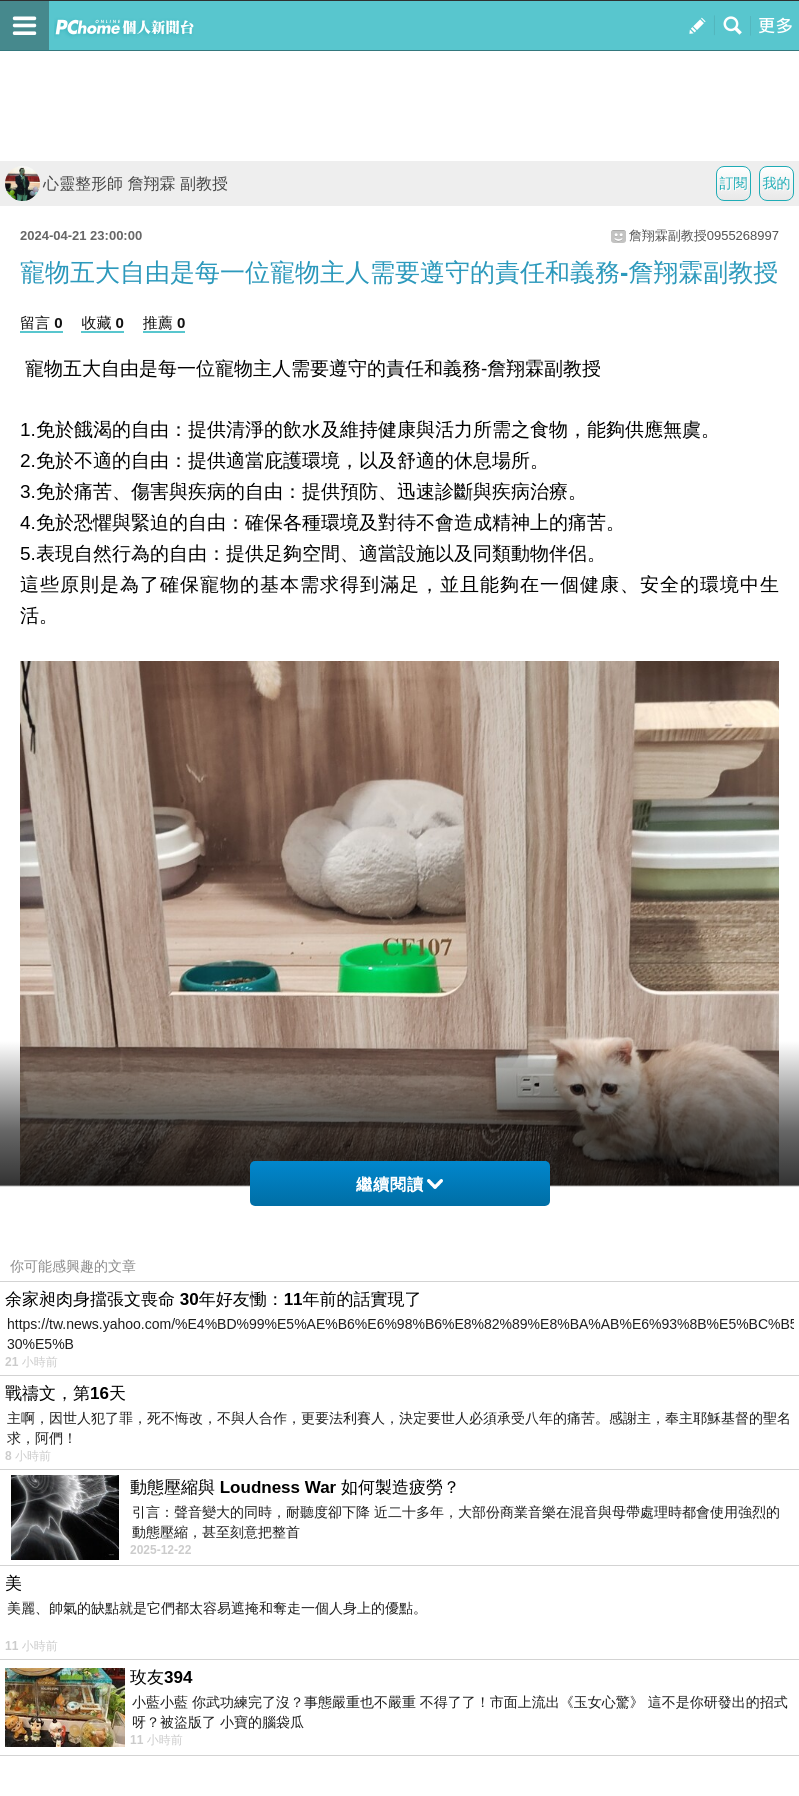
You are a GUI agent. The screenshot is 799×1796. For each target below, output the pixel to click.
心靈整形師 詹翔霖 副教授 (116, 183)
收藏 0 (102, 322)
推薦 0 (164, 322)
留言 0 (41, 322)
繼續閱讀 (399, 1184)
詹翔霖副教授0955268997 (704, 235)
